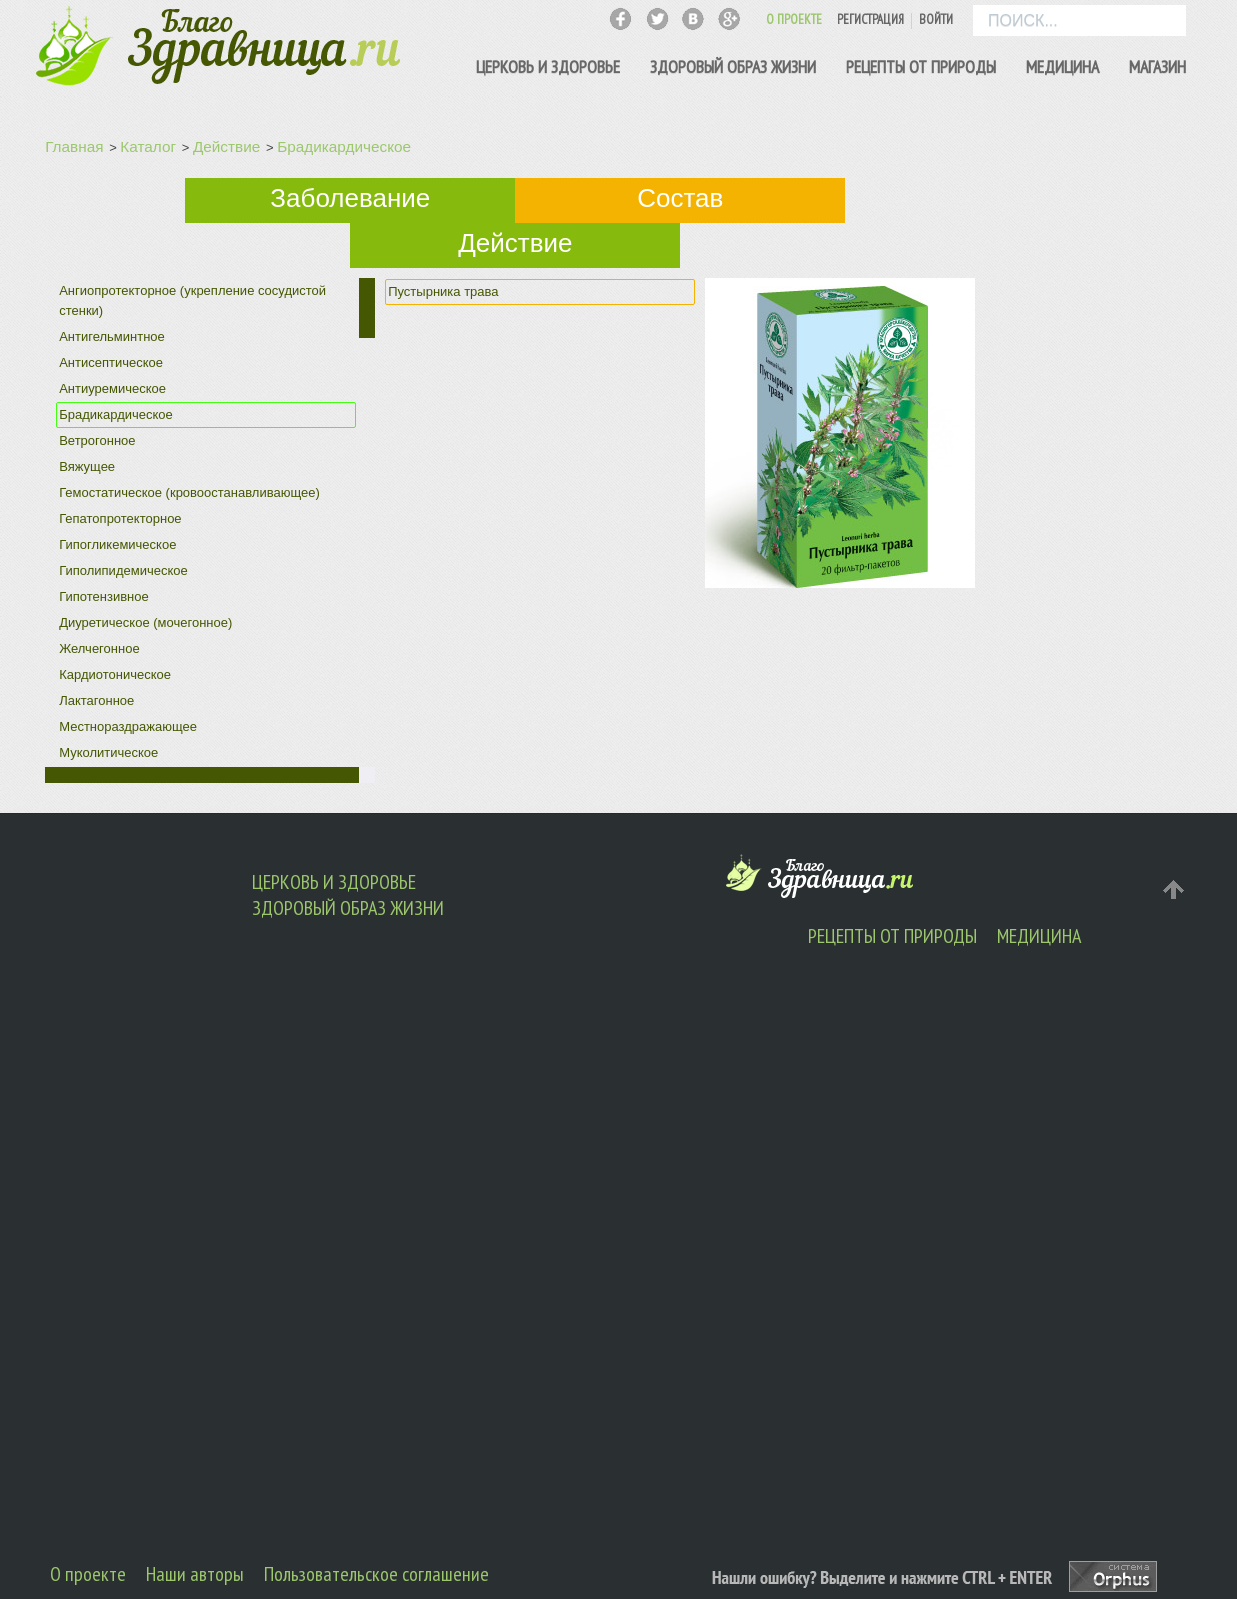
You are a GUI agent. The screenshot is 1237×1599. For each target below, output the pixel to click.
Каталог (148, 146)
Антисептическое (111, 362)
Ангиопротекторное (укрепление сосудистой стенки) (192, 300)
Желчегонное (99, 648)
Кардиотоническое (115, 674)
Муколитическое (108, 752)
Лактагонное (96, 700)
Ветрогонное (97, 440)
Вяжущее (87, 466)
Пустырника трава (443, 291)
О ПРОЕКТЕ (794, 19)
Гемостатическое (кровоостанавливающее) (189, 492)
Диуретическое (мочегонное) (145, 622)
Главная (74, 146)
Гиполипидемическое (123, 570)
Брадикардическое (344, 146)
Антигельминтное (112, 336)
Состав (680, 198)
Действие (226, 146)
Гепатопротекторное (120, 518)
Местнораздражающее (128, 726)
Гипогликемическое (117, 544)
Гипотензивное (104, 596)
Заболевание (350, 198)
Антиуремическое (112, 388)
